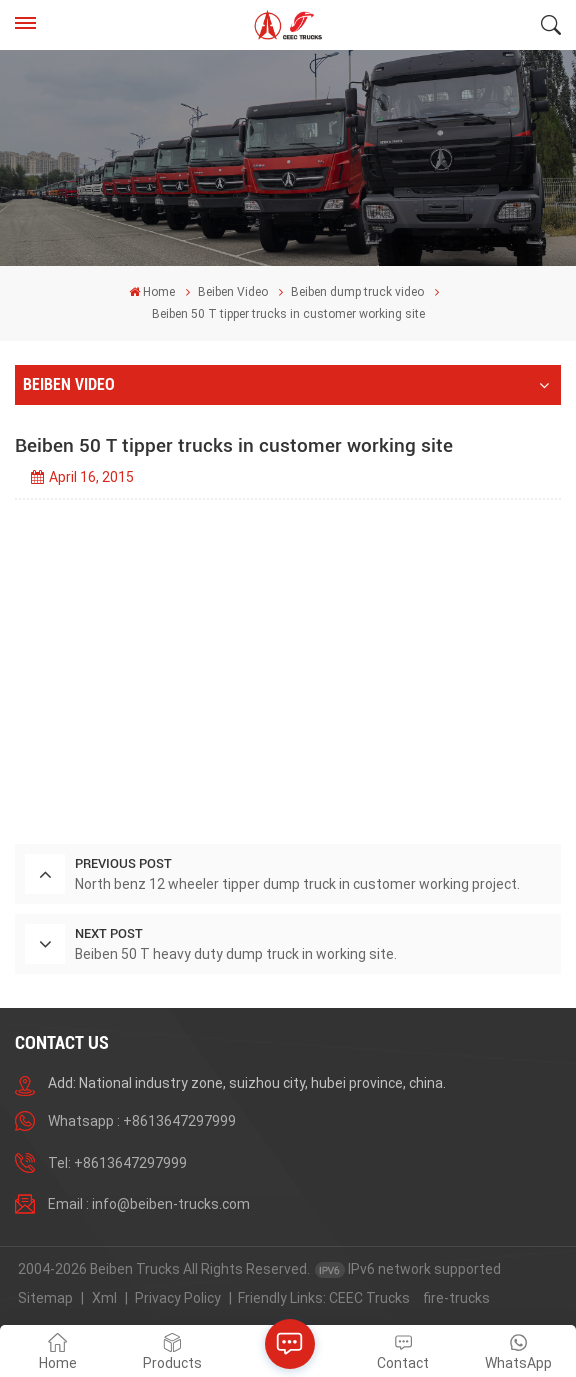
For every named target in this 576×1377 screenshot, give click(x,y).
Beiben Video (233, 292)
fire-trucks (456, 1298)
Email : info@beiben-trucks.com (149, 1204)
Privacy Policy (178, 1298)
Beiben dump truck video (357, 292)
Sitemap (45, 1298)
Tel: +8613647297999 (117, 1163)
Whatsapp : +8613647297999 (142, 1121)
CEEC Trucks (369, 1298)
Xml (104, 1298)
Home (152, 292)
